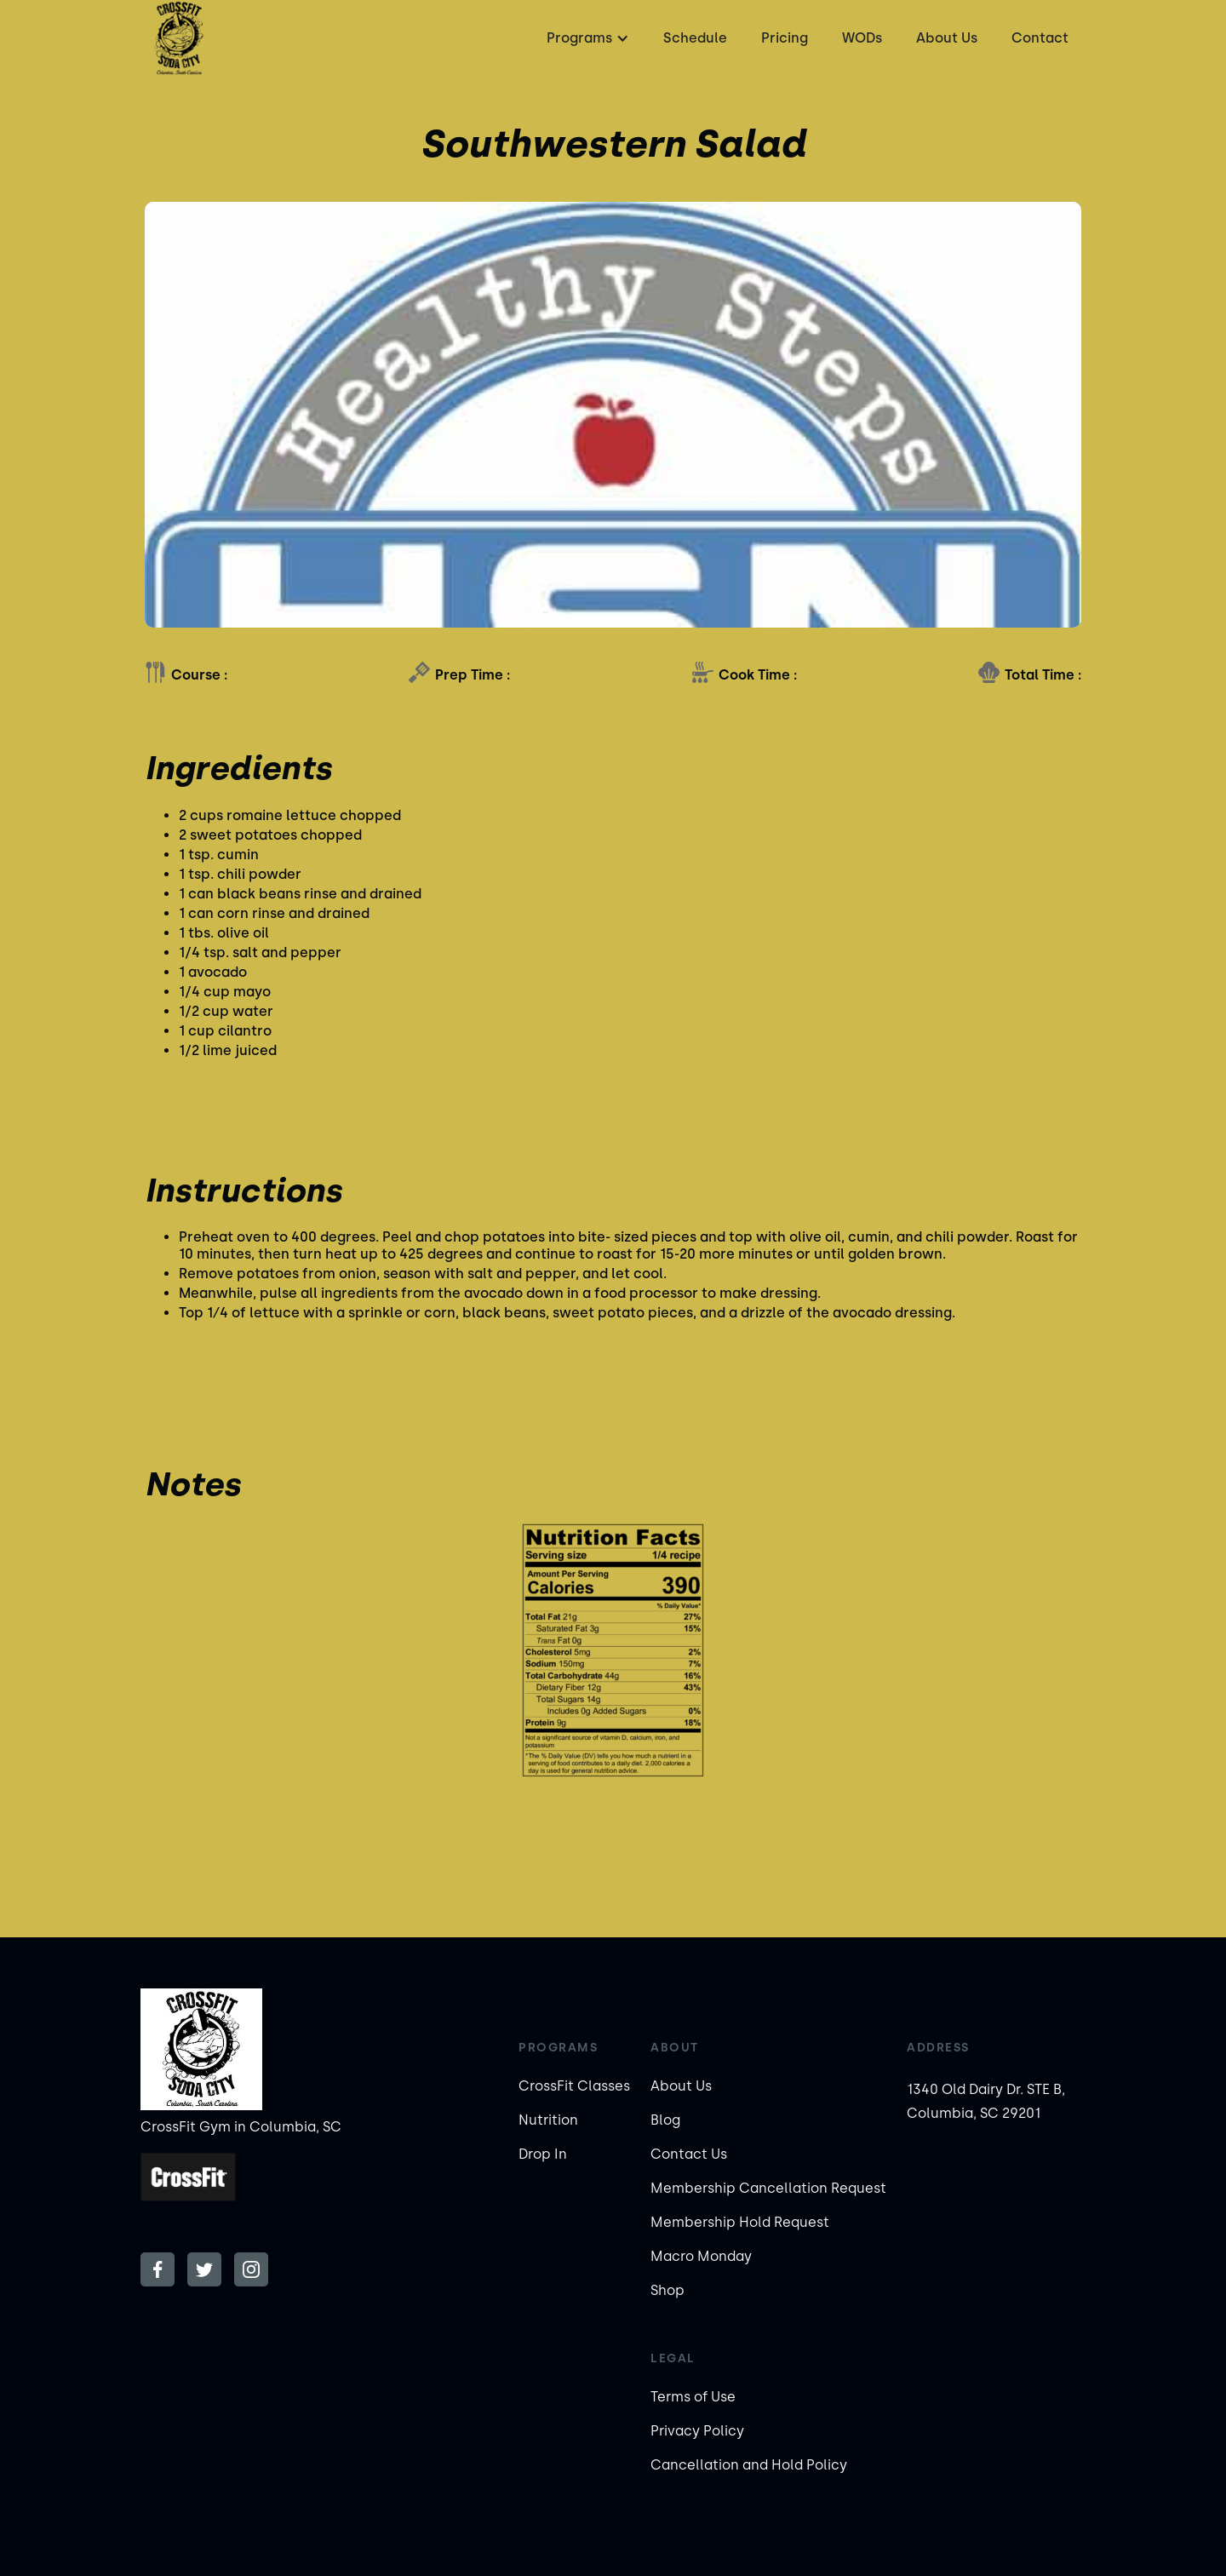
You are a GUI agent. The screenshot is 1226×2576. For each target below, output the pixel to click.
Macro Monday (701, 2256)
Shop (667, 2290)
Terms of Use (693, 2397)
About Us (946, 38)
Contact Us (688, 2154)
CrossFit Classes (574, 2086)
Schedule (695, 38)
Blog (665, 2120)
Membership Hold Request (739, 2222)
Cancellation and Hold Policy (748, 2465)
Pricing (784, 38)
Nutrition (548, 2120)
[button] (585, 38)
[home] (178, 38)
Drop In (542, 2154)
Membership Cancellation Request (768, 2188)
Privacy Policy (697, 2431)
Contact (1039, 38)
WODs (862, 38)
